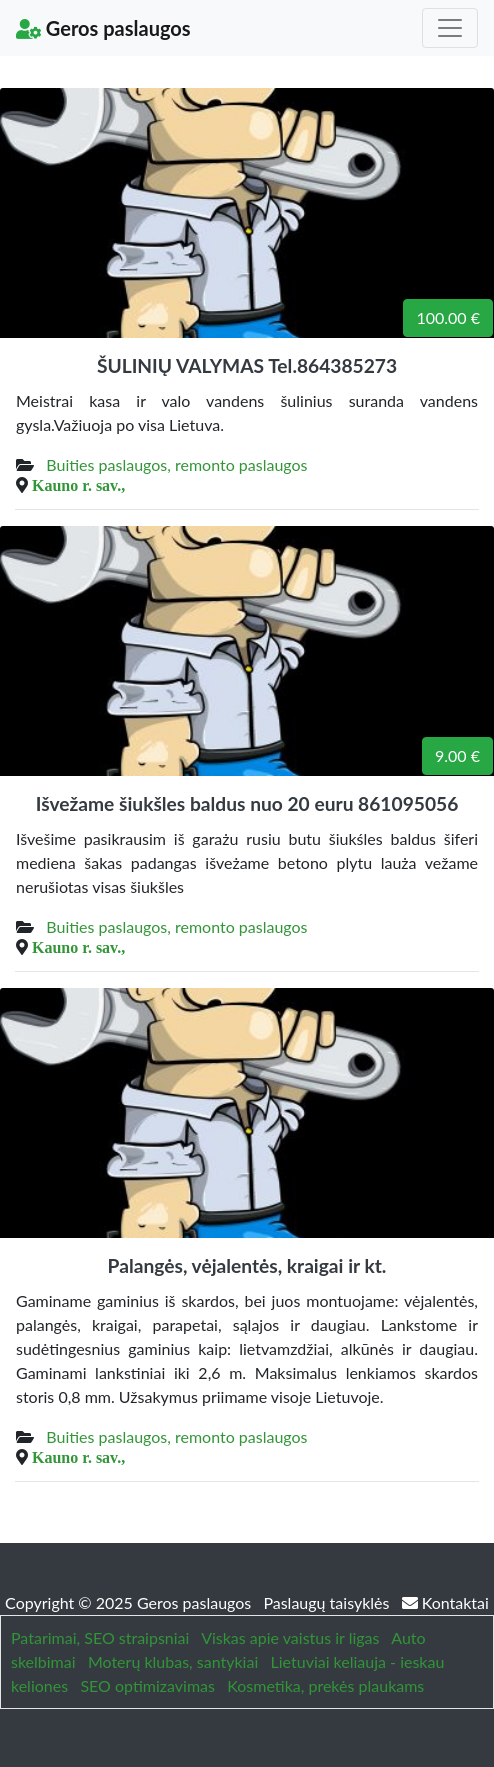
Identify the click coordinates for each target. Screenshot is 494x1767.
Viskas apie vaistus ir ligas (290, 1637)
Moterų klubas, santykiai (173, 1661)
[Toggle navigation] (450, 28)
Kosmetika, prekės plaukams (325, 1685)
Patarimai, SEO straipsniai (100, 1637)
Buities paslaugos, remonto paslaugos (176, 464)
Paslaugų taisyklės (328, 1602)
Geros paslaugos (103, 28)
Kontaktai (445, 1602)
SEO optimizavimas (147, 1685)
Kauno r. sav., (78, 485)
